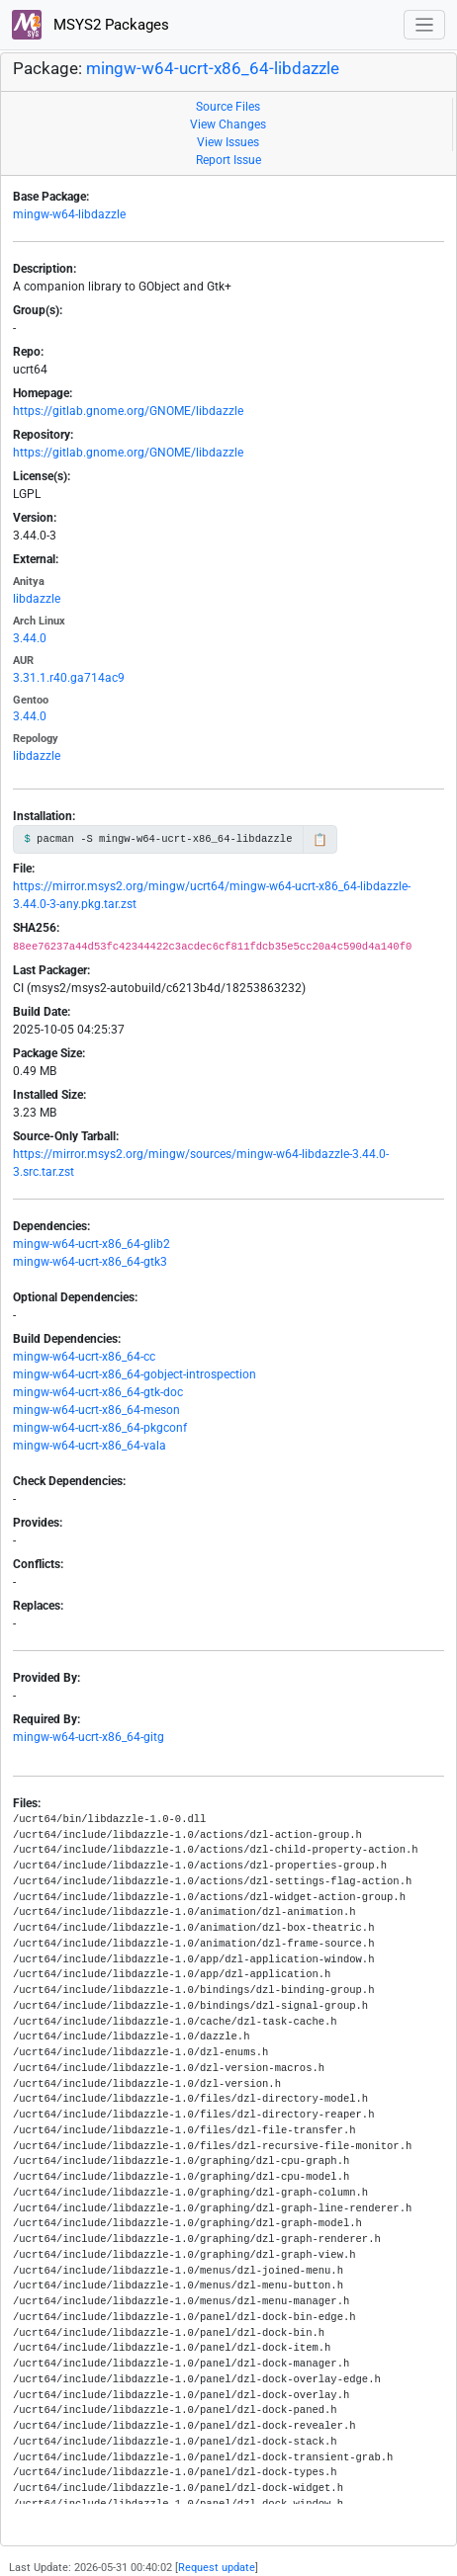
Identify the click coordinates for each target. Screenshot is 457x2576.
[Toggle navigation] (425, 25)
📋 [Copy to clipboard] (320, 840)
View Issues (228, 142)
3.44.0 (29, 638)
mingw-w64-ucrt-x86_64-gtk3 (90, 1262)
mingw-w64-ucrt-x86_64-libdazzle (212, 68)
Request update (216, 2567)
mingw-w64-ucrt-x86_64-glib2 (91, 1244)
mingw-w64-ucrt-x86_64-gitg (88, 1737)
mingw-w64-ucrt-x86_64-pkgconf (100, 1428)
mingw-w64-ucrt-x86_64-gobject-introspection (134, 1374)
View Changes (228, 124)
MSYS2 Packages (90, 25)
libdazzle (36, 599)
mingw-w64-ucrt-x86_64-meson (96, 1410)
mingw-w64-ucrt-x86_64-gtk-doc (98, 1392)
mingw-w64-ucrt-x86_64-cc (84, 1357)
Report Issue (228, 160)
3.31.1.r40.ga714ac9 (69, 678)
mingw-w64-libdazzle (69, 214)
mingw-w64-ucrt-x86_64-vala (89, 1446)
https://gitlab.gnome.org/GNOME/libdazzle (128, 411)
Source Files (228, 107)
